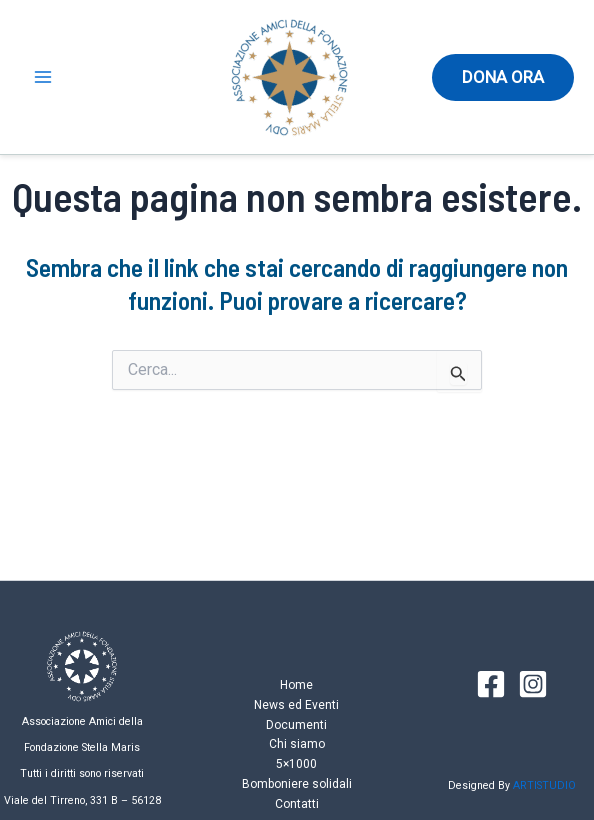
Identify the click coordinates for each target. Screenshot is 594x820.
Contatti (297, 804)
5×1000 (296, 764)
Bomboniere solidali (297, 784)
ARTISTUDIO (544, 785)
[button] (503, 77)
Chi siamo (297, 744)
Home (296, 685)
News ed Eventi (296, 705)
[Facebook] (491, 684)
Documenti (296, 725)
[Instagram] (533, 684)
